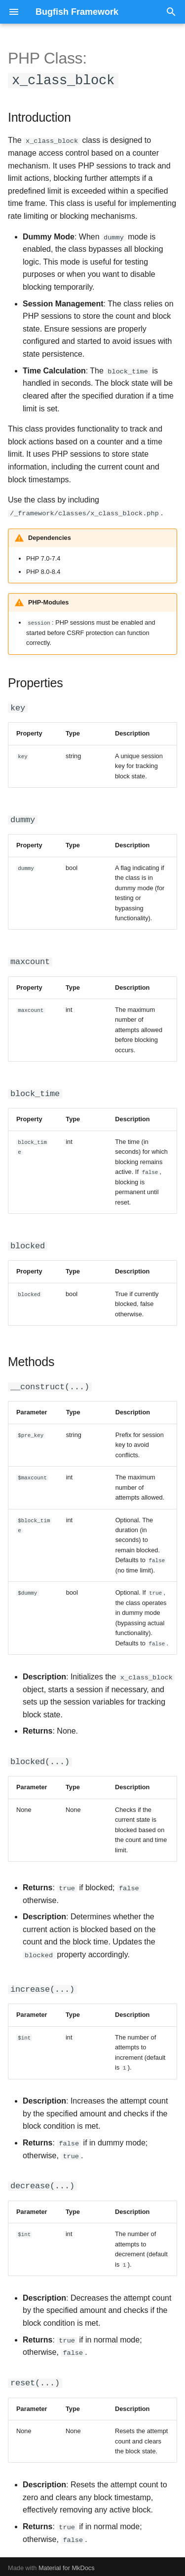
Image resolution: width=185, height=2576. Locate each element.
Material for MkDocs (66, 2565)
